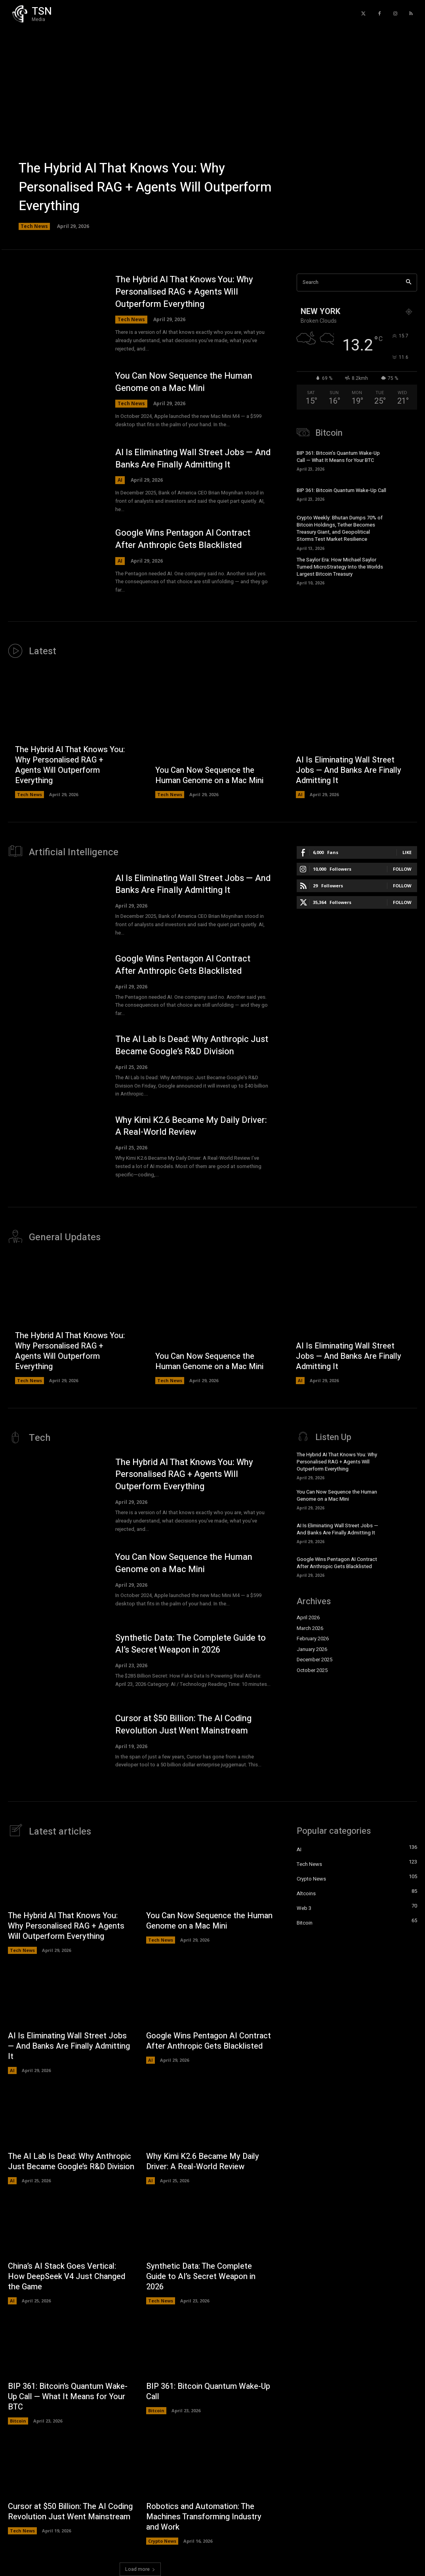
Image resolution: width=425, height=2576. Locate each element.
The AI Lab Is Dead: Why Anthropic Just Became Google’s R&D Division (191, 1045)
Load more (140, 2569)
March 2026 (310, 1628)
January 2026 (312, 1649)
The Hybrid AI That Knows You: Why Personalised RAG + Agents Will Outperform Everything (145, 187)
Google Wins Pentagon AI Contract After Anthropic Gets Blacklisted (182, 539)
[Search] (408, 282)
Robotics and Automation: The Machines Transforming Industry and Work (203, 2517)
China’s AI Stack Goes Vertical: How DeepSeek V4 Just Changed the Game (66, 2276)
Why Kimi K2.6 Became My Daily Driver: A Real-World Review (191, 1126)
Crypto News (162, 2541)
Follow (402, 869)
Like (407, 852)
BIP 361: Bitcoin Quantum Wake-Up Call (341, 490)
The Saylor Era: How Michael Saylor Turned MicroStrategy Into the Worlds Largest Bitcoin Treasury (340, 567)
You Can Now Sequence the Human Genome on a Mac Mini (183, 382)
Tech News (34, 226)
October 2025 (312, 1670)
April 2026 (308, 1617)
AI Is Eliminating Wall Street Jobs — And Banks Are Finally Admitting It (193, 458)
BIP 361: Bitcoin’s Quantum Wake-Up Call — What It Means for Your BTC (338, 456)
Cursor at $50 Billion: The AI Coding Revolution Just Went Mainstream (183, 1724)
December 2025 (314, 1659)
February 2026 (313, 1638)
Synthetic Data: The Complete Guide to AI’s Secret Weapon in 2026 (190, 1644)
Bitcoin (18, 2421)
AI (120, 480)
